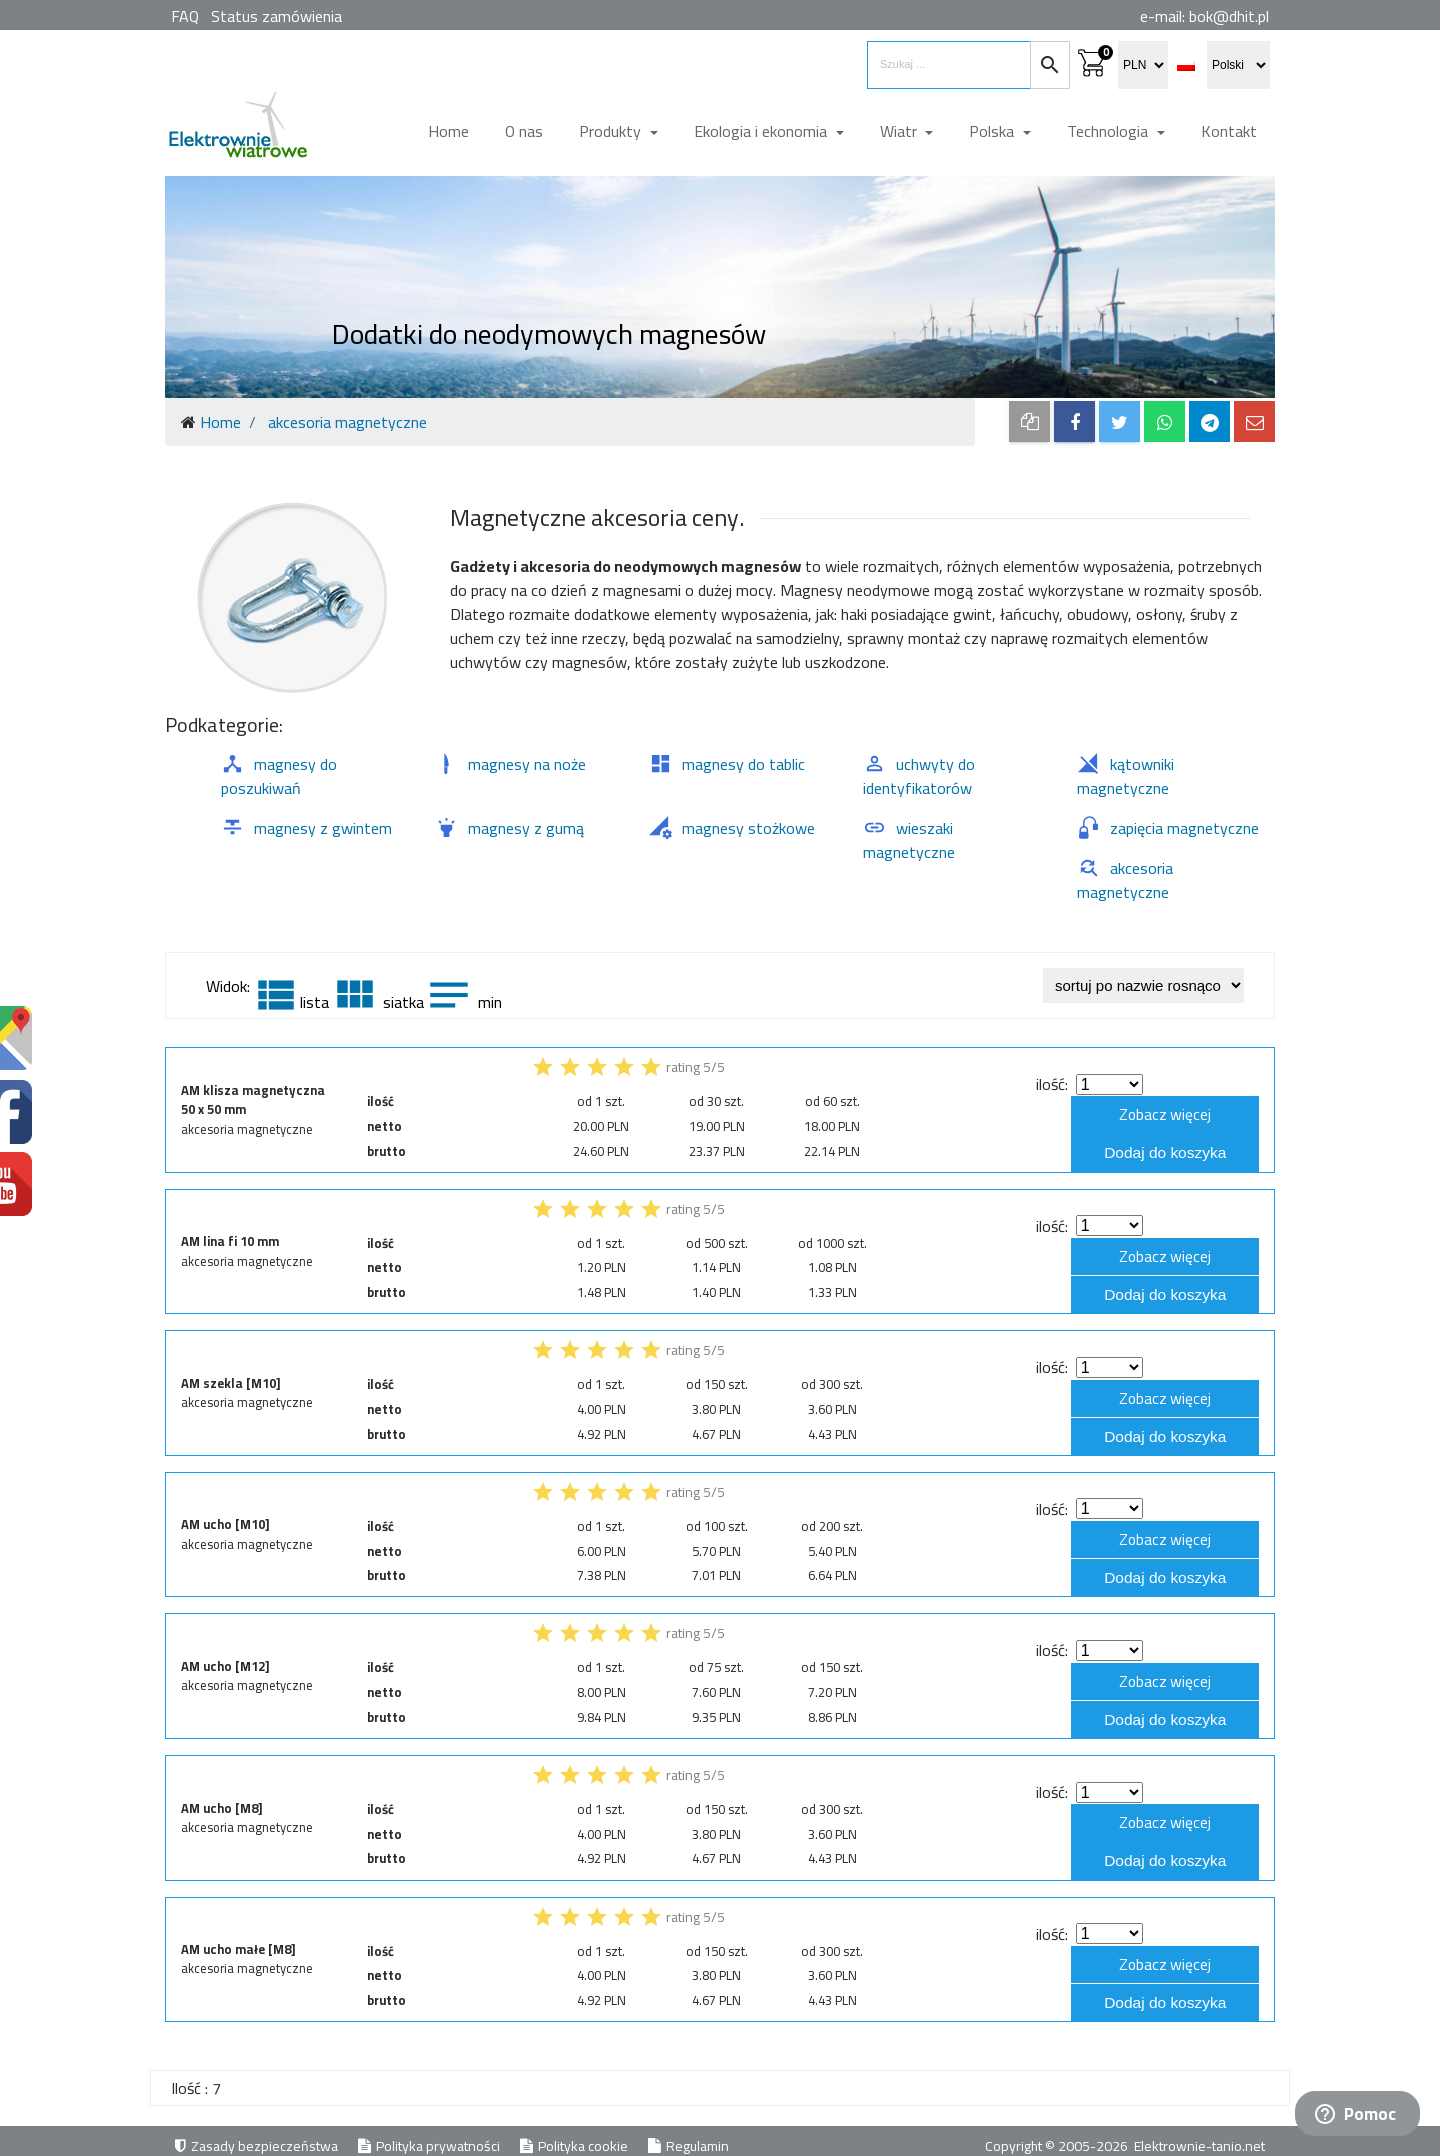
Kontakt (1229, 131)
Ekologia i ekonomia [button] (762, 131)
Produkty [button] (612, 131)
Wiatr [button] (900, 131)
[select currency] (1143, 65)
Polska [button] (993, 131)
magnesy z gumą (509, 828)
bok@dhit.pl (1229, 16)
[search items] (949, 65)
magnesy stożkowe (732, 828)
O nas (524, 131)
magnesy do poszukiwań (279, 776)
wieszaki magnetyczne (909, 840)
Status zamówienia (276, 16)
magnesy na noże (510, 764)
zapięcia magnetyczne (1168, 828)
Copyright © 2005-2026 (1058, 2135)
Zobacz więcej (1176, 1115)
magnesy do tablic (727, 764)
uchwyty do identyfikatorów (919, 776)
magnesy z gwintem (306, 828)
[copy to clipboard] (1029, 421)
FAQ (185, 16)
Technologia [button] (1109, 131)
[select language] (1238, 65)
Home (448, 131)
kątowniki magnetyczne (1125, 776)
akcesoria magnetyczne (1125, 880)
